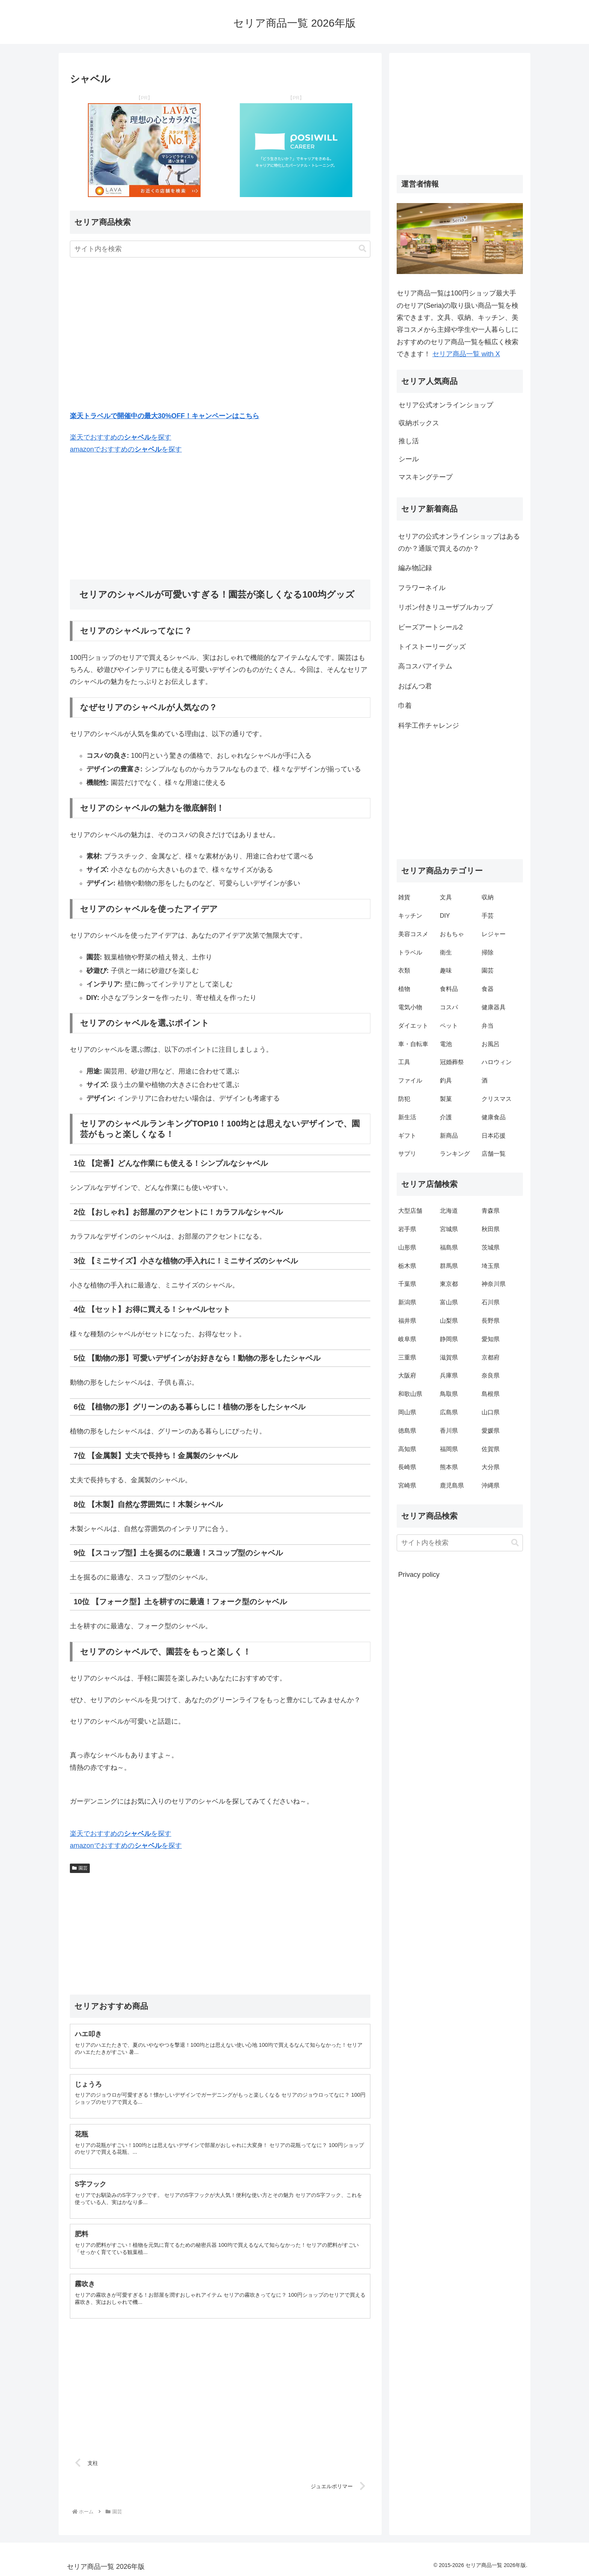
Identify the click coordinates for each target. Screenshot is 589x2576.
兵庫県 (449, 1375)
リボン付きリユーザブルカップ (445, 607)
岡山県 (407, 1412)
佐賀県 (491, 1449)
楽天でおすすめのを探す (120, 437)
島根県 (491, 1394)
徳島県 (407, 1430)
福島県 (449, 1247)
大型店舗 (410, 1210)
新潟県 (407, 1302)
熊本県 (449, 1467)
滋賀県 (449, 1357)
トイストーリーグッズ (432, 646)
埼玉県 (491, 1266)
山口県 (491, 1412)
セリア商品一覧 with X (466, 354)
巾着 (405, 705)
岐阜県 (407, 1339)
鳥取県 (449, 1394)
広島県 (449, 1412)
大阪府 (407, 1375)
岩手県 (407, 1229)
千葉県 (407, 1284)
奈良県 (491, 1375)
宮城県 (449, 1229)
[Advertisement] (220, 335)
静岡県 (449, 1339)
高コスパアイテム (425, 666)
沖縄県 (491, 1485)
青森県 (491, 1210)
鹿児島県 (452, 1485)
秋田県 (491, 1229)
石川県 (491, 1302)
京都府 (491, 1357)
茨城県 (491, 1247)
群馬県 (449, 1266)
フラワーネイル (422, 588)
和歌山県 (410, 1394)
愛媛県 (491, 1430)
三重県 (407, 1357)
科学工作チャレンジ (428, 725)
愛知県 (491, 1339)
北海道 (449, 1210)
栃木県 (407, 1266)
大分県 (491, 1467)
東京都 (449, 1284)
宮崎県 (407, 1485)
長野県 (491, 1320)
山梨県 (449, 1320)
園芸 (80, 1868)
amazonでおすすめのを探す (126, 449)
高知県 (407, 1449)
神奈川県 (494, 1284)
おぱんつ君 (415, 686)
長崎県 (407, 1467)
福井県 (407, 1320)
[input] (220, 249)
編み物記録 (415, 568)
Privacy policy (418, 1574)
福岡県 (449, 1449)
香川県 (449, 1430)
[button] (362, 248)
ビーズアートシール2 (430, 627)
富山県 (449, 1302)
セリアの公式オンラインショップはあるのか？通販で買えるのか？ (459, 542)
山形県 (407, 1247)
